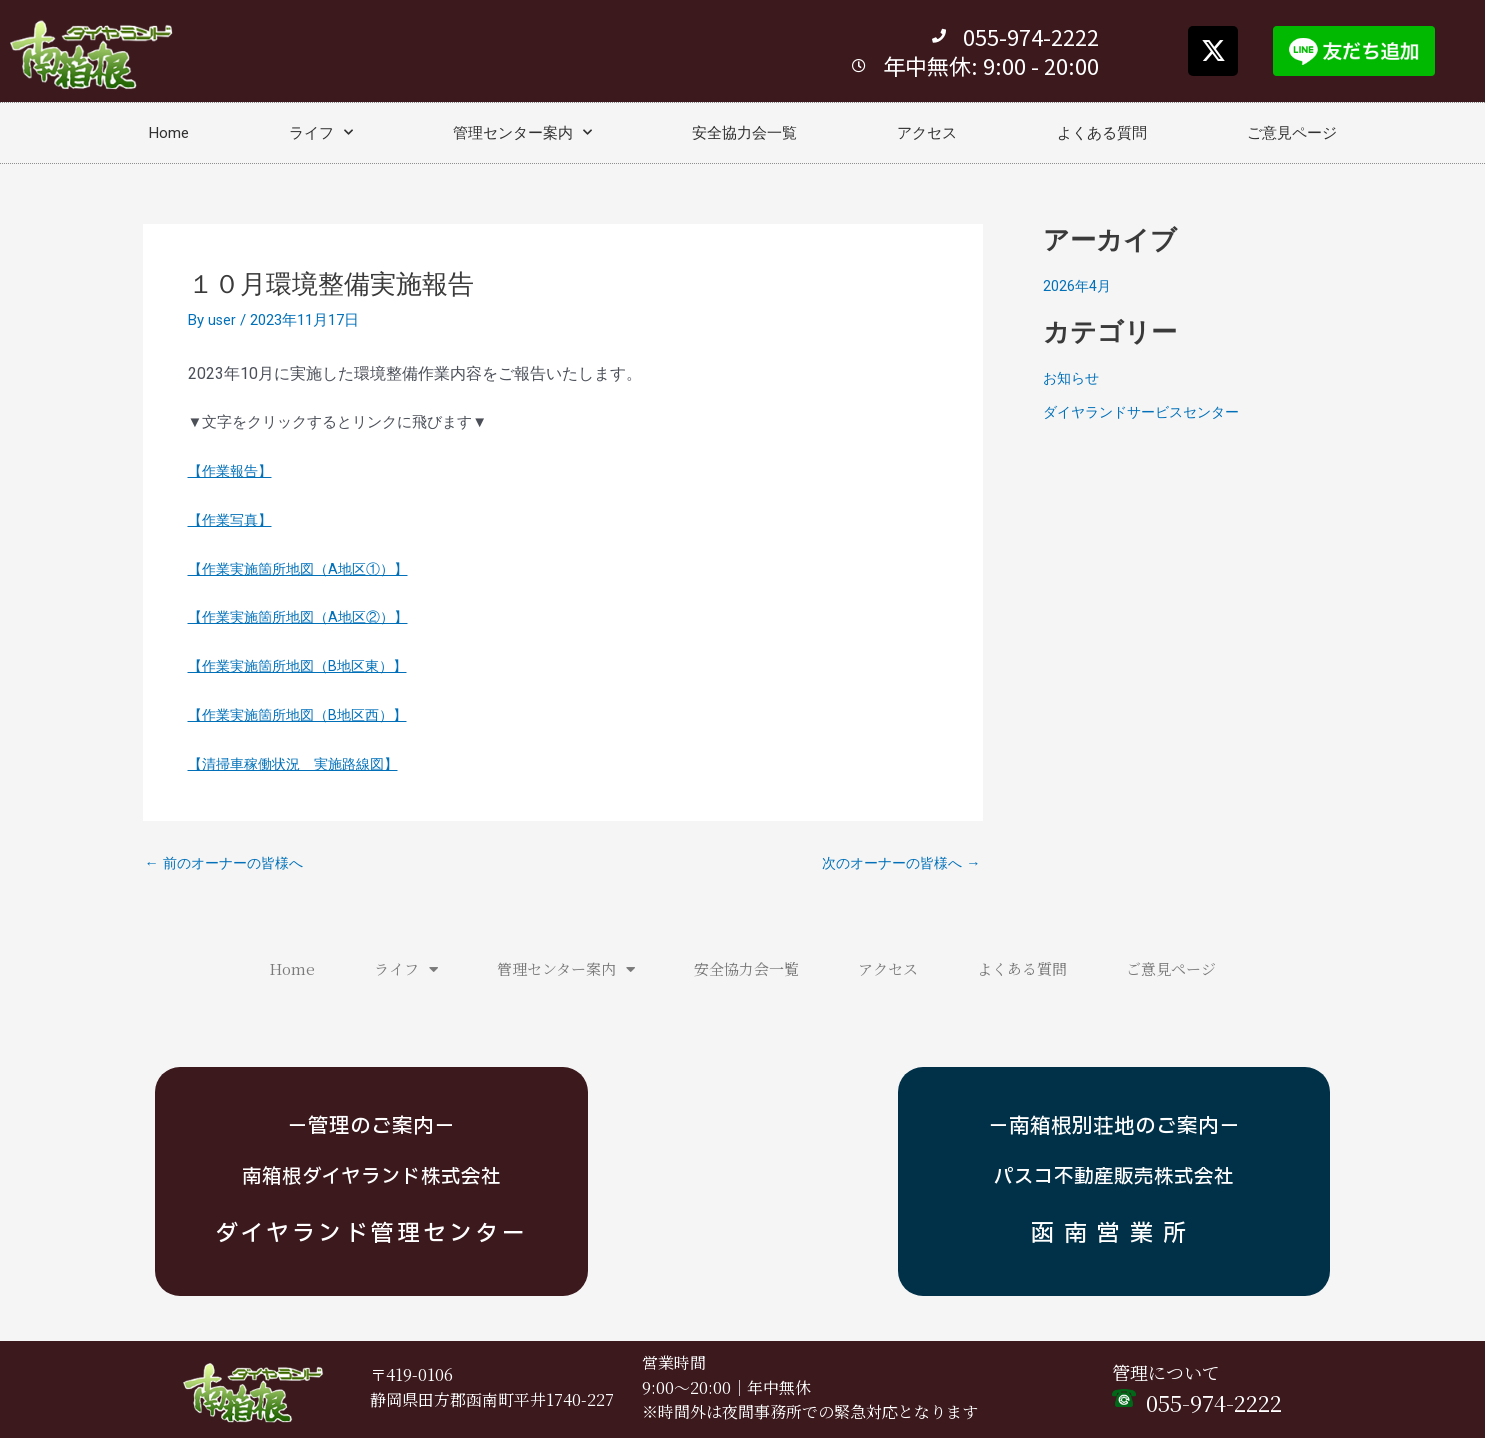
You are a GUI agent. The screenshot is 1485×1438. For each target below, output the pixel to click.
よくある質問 (1102, 133)
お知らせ (1073, 378)
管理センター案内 (522, 132)
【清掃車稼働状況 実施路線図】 (300, 764)
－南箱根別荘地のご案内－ (1114, 1126)
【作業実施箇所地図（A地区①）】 (305, 569)
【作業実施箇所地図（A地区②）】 (305, 617)
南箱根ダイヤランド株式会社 (371, 1176)
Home (169, 133)
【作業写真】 (233, 520)
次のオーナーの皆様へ (896, 863)
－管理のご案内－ (371, 1126)
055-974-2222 (1214, 1402)
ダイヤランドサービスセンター (1148, 412)
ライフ (321, 132)
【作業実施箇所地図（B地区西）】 (305, 715)
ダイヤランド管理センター (371, 1231)
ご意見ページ (1292, 133)
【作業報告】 (233, 471)
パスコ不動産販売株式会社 (1114, 1176)
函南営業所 (1114, 1231)
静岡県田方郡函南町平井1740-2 (483, 1399)
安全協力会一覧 (744, 133)
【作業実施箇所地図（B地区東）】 (305, 666)
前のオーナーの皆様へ (229, 863)
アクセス (927, 133)
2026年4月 (1078, 286)
